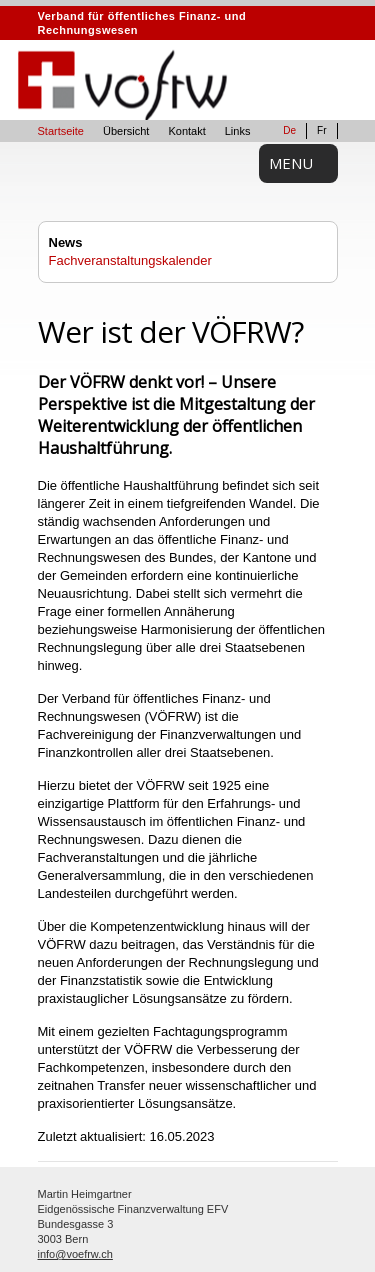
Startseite (61, 131)
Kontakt (186, 131)
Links (238, 131)
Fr (321, 130)
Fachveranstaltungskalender (130, 260)
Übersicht (126, 131)
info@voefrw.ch (75, 1254)
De (289, 130)
